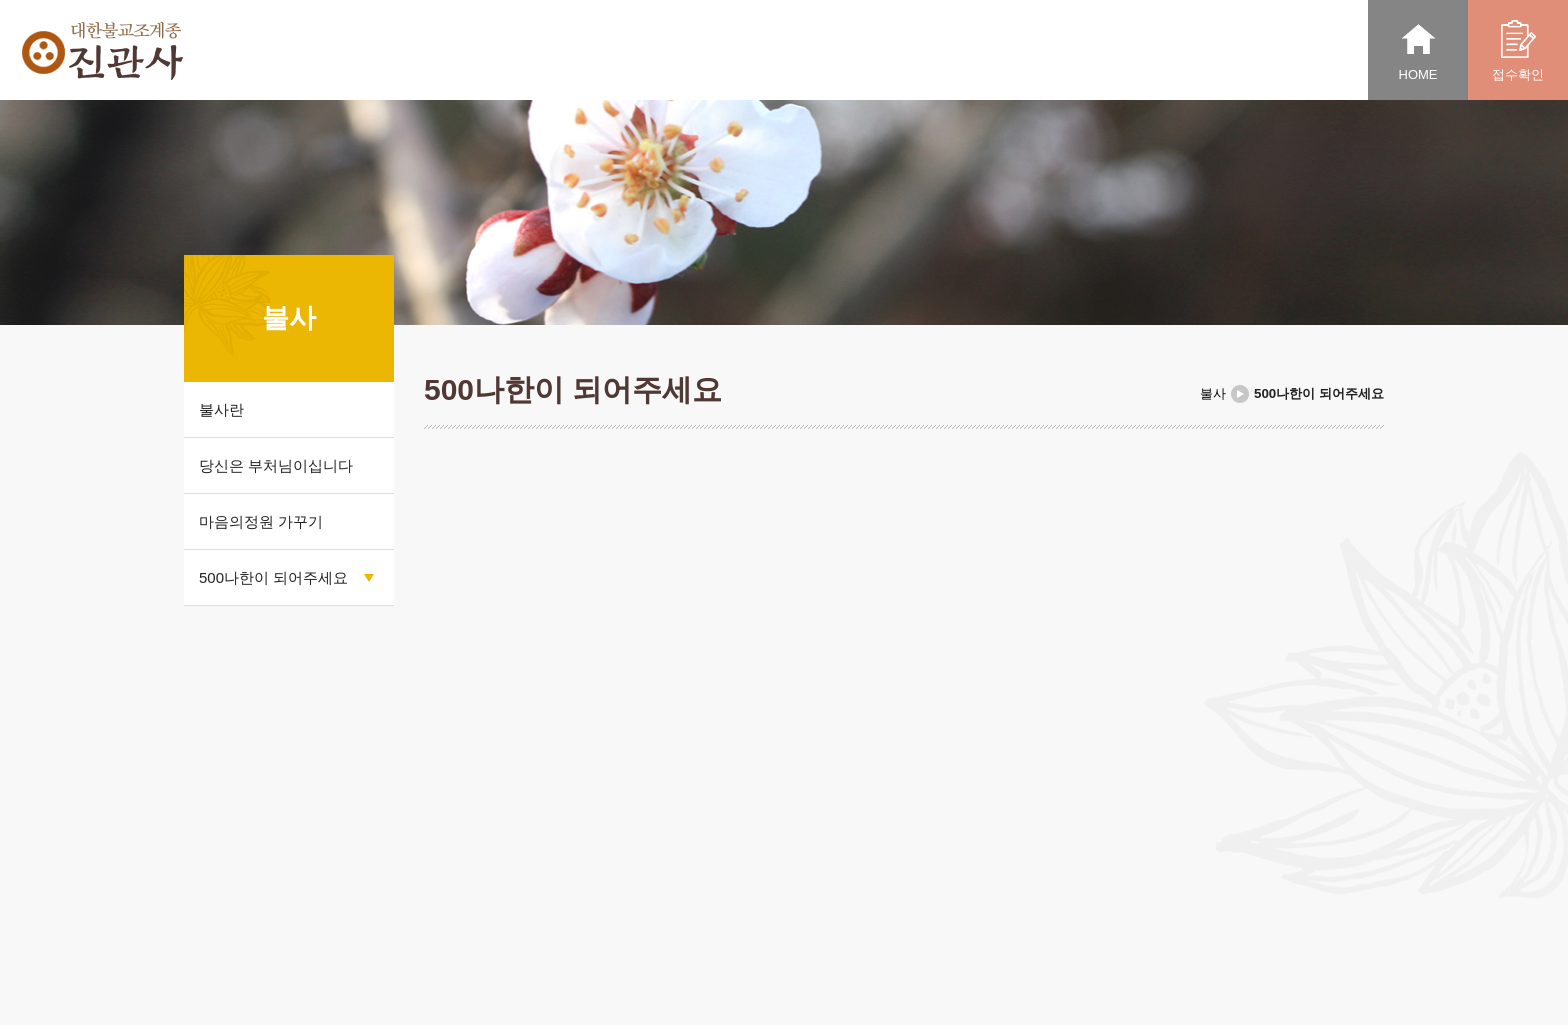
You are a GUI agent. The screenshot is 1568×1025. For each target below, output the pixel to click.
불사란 (221, 409)
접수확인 (1518, 51)
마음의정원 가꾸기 (261, 521)
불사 (1213, 393)
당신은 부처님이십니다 (276, 465)
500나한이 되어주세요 (273, 577)
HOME (1418, 51)
